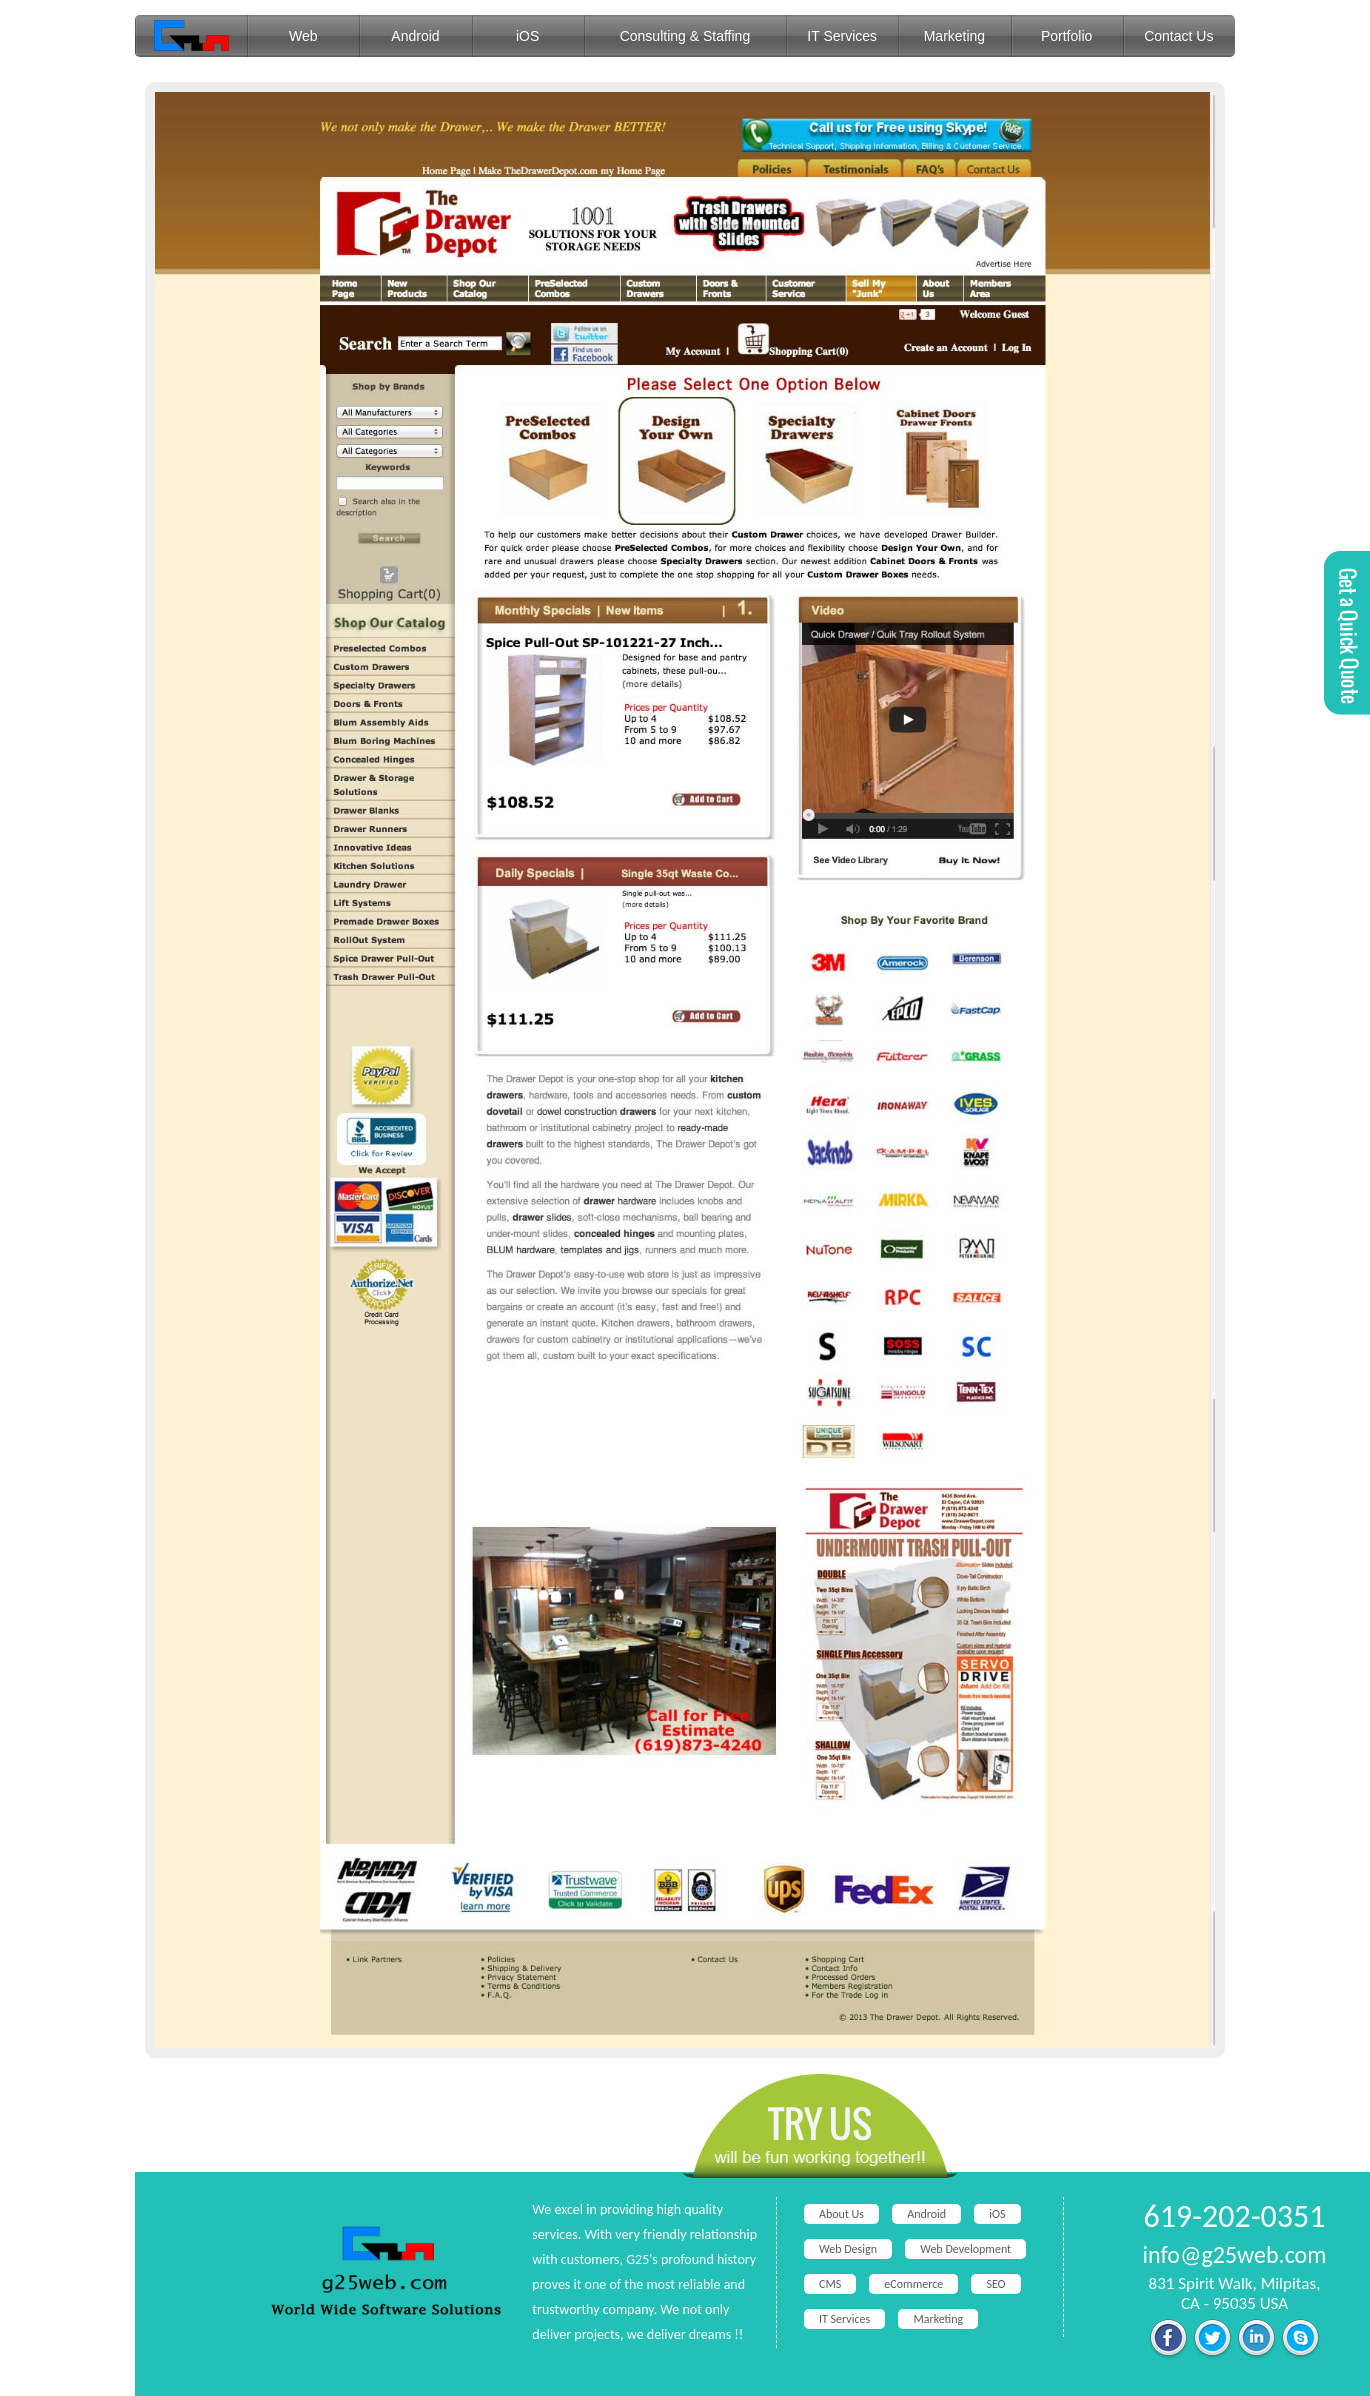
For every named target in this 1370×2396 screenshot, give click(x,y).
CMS (830, 2284)
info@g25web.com (1235, 2254)
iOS (527, 36)
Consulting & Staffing (685, 36)
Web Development (965, 2249)
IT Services (842, 36)
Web (303, 36)
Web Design (848, 2249)
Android (415, 36)
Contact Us (1178, 36)
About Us (841, 2214)
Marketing (954, 36)
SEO (995, 2284)
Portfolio (1066, 36)
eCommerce (913, 2284)
